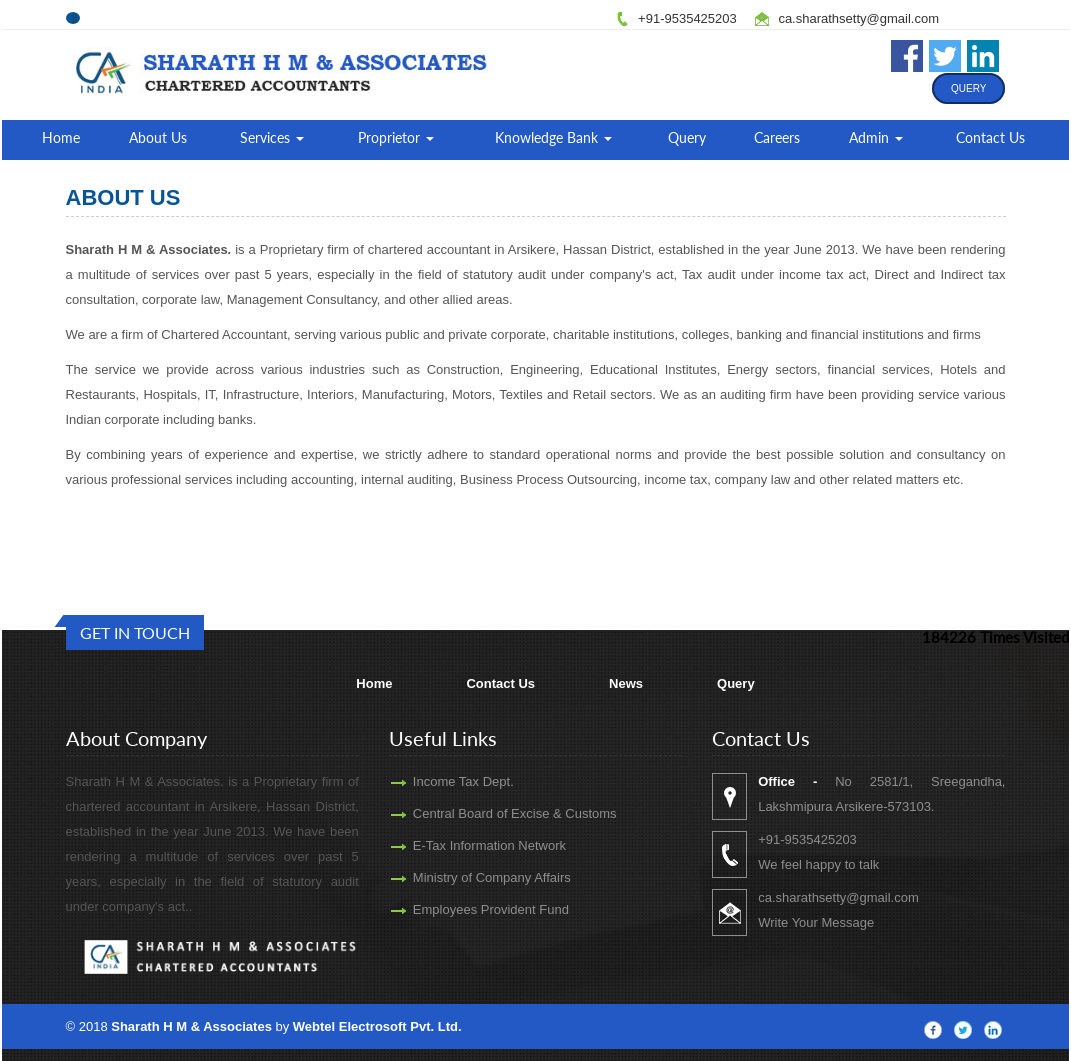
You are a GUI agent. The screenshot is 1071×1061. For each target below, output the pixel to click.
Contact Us (990, 137)
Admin (876, 137)
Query (968, 88)
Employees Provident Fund (462, 909)
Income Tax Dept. (434, 781)
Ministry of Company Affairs (463, 877)
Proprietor (396, 137)
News (626, 683)
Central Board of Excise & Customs (486, 813)
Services (272, 137)
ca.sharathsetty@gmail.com (858, 18)
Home (61, 137)
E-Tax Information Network (460, 845)
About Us (158, 137)
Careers (777, 137)
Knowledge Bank (553, 137)
